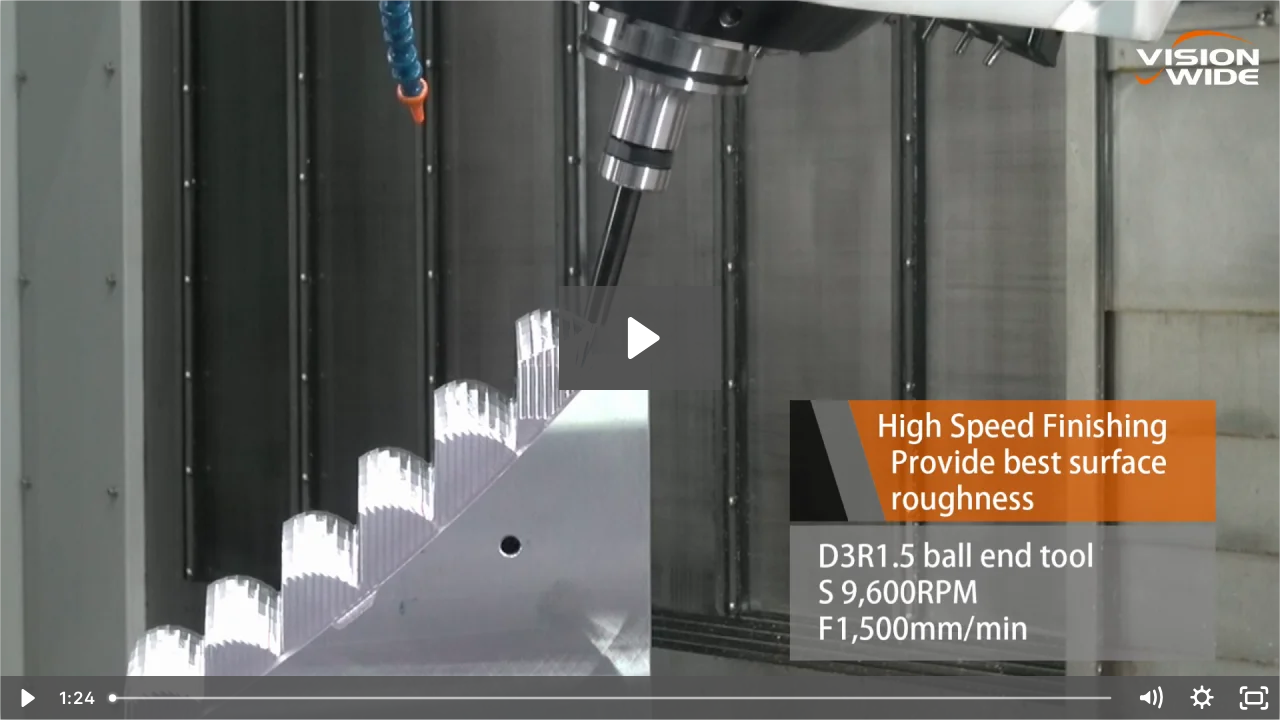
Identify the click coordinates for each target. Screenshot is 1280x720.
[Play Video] (26, 698)
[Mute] (1150, 698)
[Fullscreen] (1254, 698)
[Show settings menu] (1202, 698)
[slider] (612, 698)
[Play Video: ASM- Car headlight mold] (640, 338)
